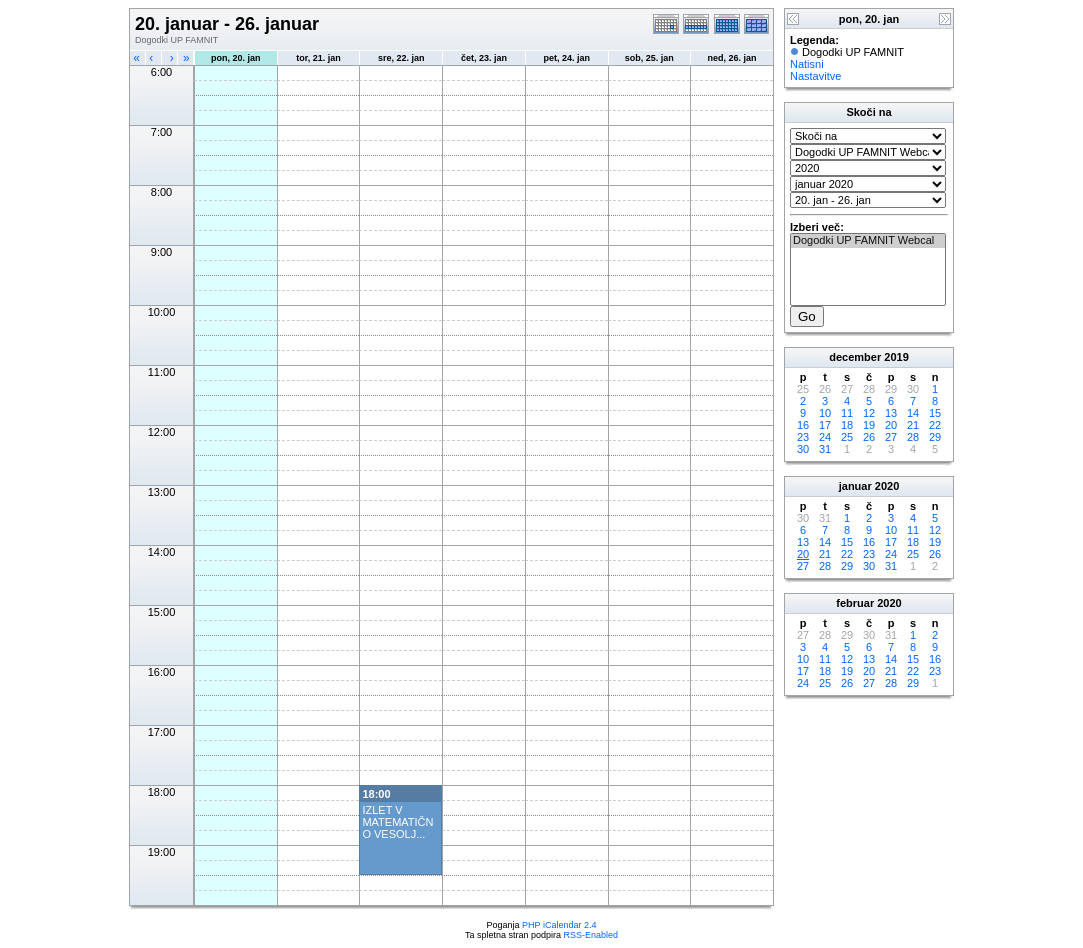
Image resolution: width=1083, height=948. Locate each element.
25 (847, 437)
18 (847, 425)
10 (825, 413)
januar (855, 486)
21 (913, 425)
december (855, 357)
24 (825, 437)
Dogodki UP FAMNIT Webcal (868, 241)
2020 (887, 486)
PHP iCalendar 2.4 (559, 925)
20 (891, 425)
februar (855, 603)
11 (847, 413)
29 (935, 437)
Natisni (807, 64)
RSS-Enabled (591, 935)
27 (891, 437)
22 (935, 425)
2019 (896, 357)
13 (891, 413)
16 (803, 425)
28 (913, 437)
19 (869, 425)
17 (825, 425)
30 (803, 449)
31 (825, 449)
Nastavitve (815, 76)
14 (913, 413)
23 (803, 437)
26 (869, 437)
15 (935, 413)
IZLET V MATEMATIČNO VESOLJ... (397, 822)
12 (869, 413)
